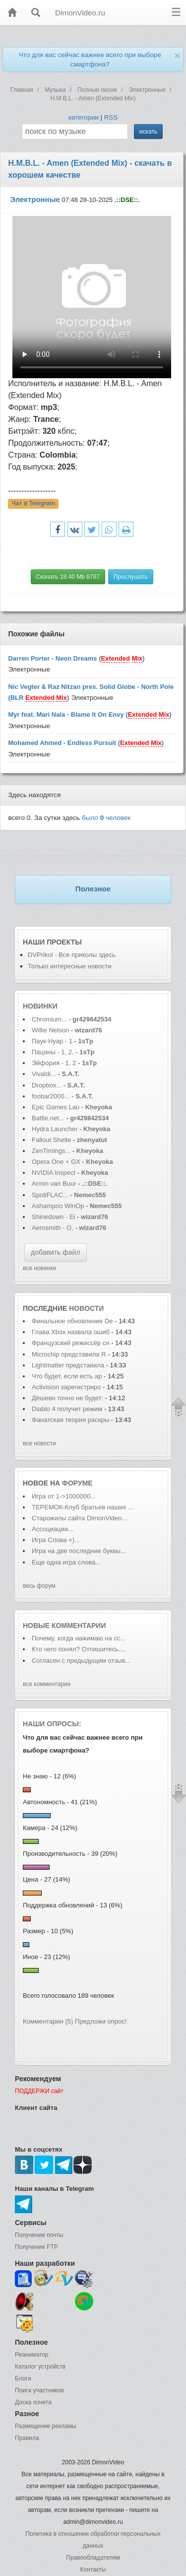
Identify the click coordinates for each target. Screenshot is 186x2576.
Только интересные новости (70, 966)
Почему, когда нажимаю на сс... (78, 1638)
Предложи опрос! (100, 2021)
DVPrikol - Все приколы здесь (72, 954)
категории (83, 117)
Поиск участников (39, 2390)
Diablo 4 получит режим (68, 1409)
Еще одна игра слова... (66, 1562)
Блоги (23, 2378)
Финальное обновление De (72, 1321)
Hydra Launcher (55, 1129)
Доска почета (33, 2402)
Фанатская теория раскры (70, 1420)
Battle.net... (48, 1118)
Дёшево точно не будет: (68, 1398)
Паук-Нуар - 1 (53, 1041)
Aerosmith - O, (52, 1227)
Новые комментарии (64, 1625)
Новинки (40, 1006)
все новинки (39, 1268)
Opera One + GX (56, 1161)
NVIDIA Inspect (53, 1172)
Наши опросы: (52, 1724)
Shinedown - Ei (53, 1216)
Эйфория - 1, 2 (54, 1063)
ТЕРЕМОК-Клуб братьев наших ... (82, 1507)
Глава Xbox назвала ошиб (71, 1332)
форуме (77, 1483)
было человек (106, 817)
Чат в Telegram (34, 503)
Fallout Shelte (51, 1140)
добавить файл (55, 1252)
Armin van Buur (54, 1183)
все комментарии (46, 1684)
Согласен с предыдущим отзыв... (81, 1660)
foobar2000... (51, 1096)
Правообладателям (93, 2557)
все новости (39, 1443)
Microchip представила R (69, 1354)
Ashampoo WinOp (58, 1206)
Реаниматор (32, 2354)
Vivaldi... (44, 1074)
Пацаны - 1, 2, (53, 1052)
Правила (27, 2438)
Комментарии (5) (48, 2021)
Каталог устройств (40, 2366)
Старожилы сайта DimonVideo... (79, 1518)
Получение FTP (36, 2246)
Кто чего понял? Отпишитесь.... (78, 1649)
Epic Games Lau (55, 1107)
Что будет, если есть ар (67, 1376)
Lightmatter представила (68, 1365)
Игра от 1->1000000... (64, 1496)
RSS (111, 117)
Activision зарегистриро (66, 1387)
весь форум (39, 1585)
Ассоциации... (52, 1529)
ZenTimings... (51, 1150)
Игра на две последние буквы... (79, 1551)
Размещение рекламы (45, 2426)
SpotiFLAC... (50, 1195)
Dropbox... (47, 1085)
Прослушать (131, 576)
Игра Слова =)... (56, 1540)
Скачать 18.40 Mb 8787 (68, 576)
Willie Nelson (51, 1030)
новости (86, 1308)
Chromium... (49, 1019)
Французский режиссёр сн (71, 1343)
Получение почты (39, 2235)
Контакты (93, 2569)
